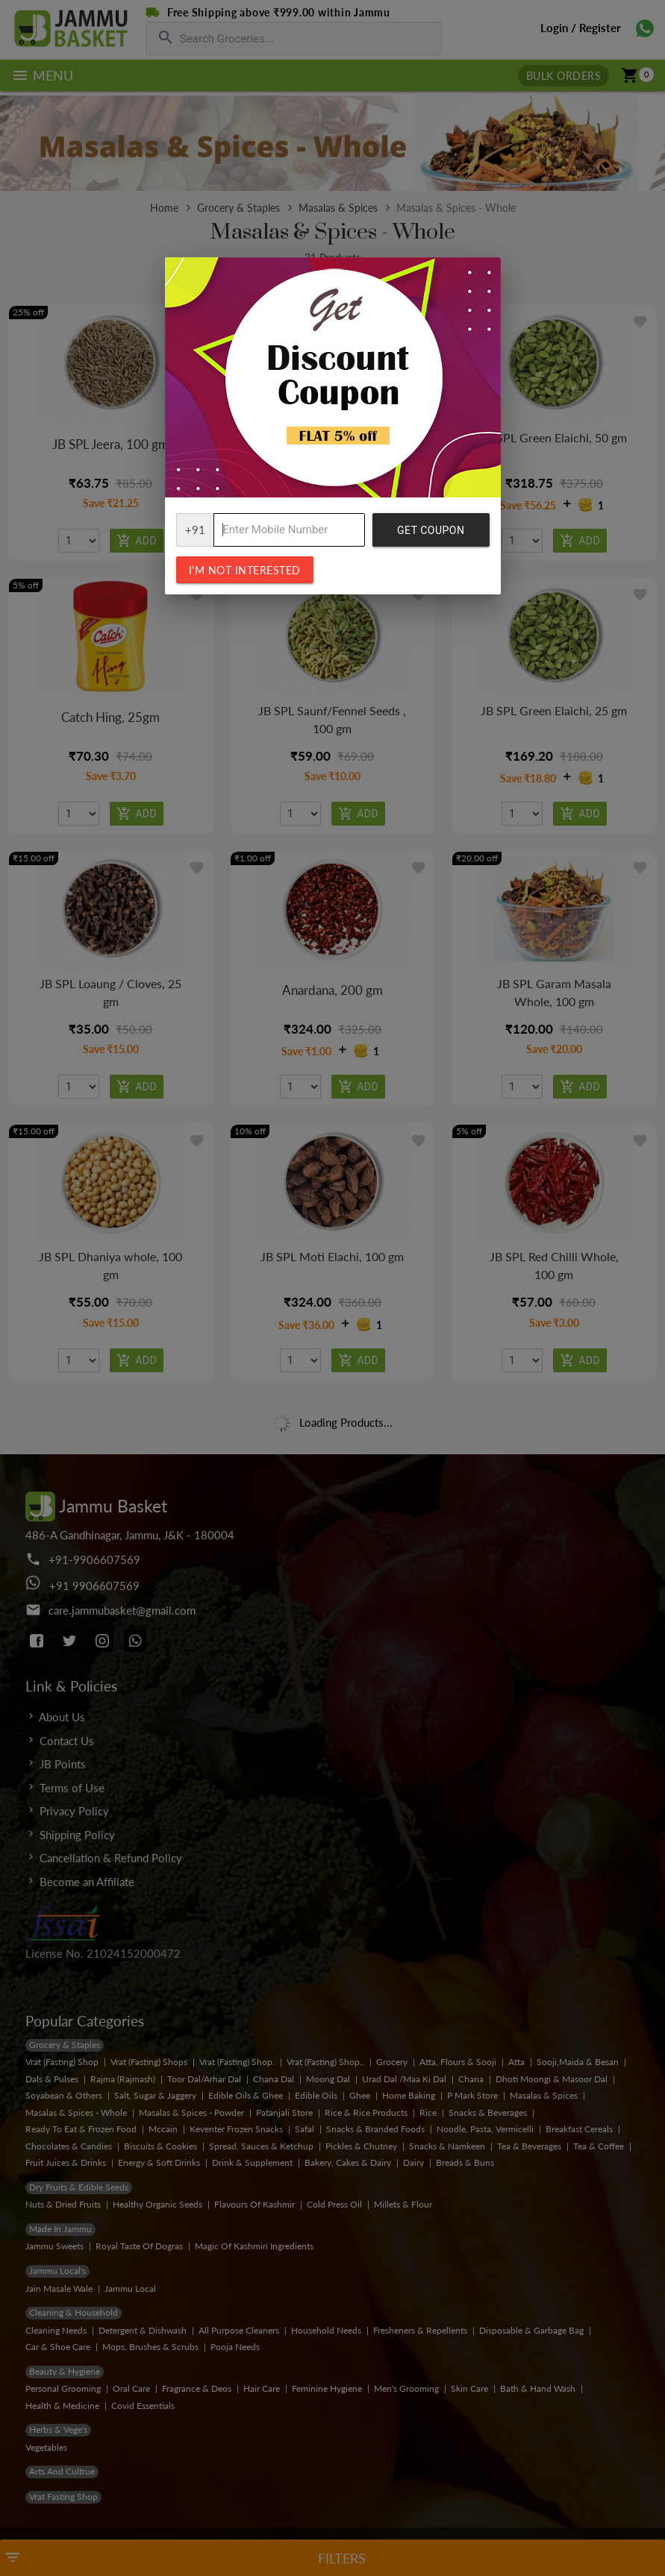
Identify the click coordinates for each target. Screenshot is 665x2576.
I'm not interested (245, 570)
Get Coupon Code (430, 535)
